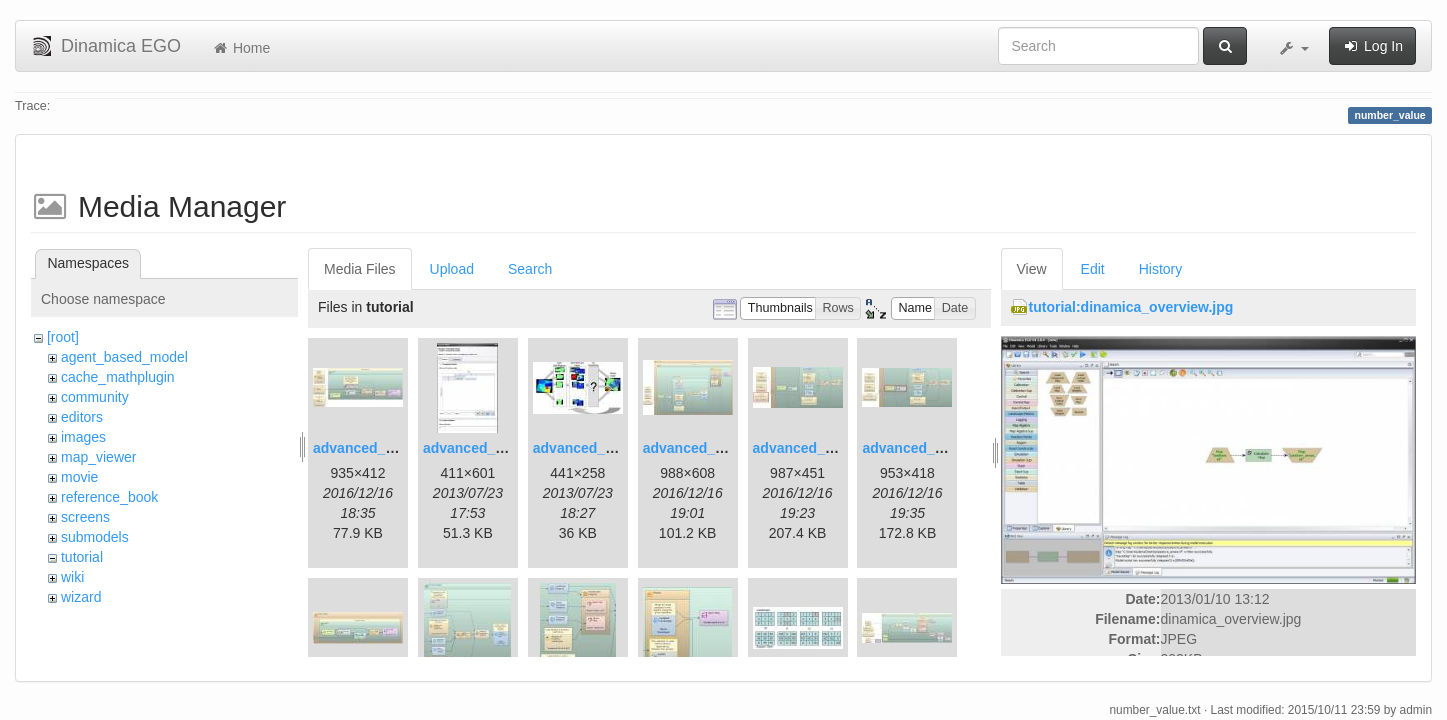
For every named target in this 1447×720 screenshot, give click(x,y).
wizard (81, 597)
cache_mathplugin (118, 377)
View (1032, 269)
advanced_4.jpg (695, 448)
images (83, 437)
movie (79, 477)
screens (85, 517)
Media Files (360, 269)
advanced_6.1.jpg (811, 448)
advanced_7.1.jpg (920, 448)
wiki (72, 577)
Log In (1372, 46)
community (95, 397)
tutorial (82, 557)
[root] (63, 337)
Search (530, 269)
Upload (452, 269)
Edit (1093, 269)
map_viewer (98, 457)
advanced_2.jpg (475, 448)
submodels (95, 537)
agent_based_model (124, 357)
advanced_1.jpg (365, 448)
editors (82, 417)
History (1161, 269)
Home (240, 48)
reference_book (109, 497)
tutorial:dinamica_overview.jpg (1131, 307)
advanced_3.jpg (585, 448)
